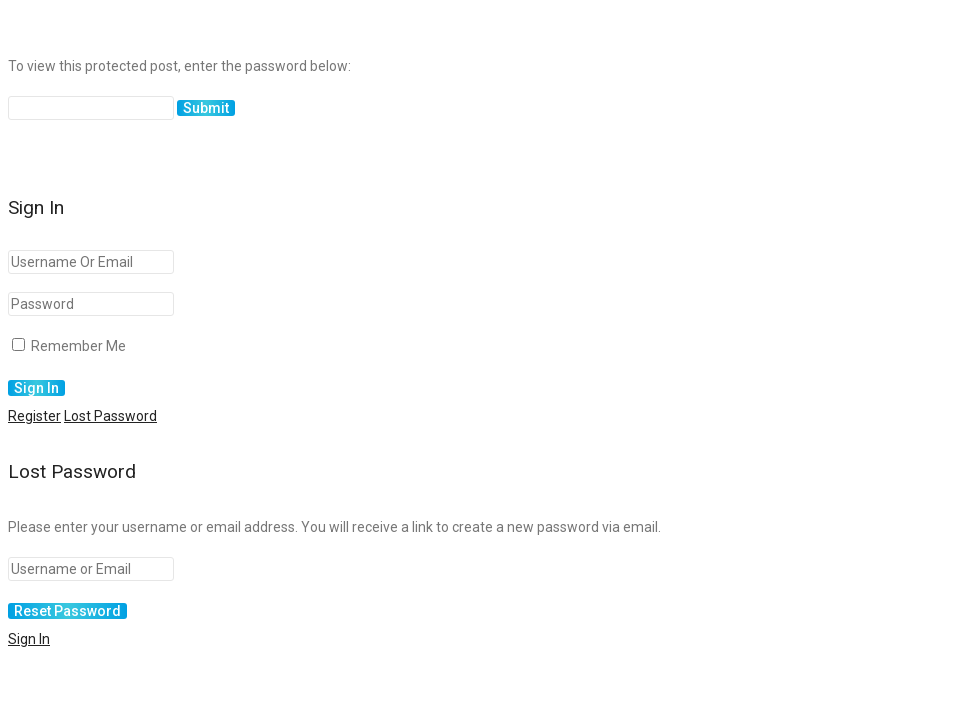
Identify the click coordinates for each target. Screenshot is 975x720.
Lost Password (110, 416)
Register (34, 416)
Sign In (29, 639)
